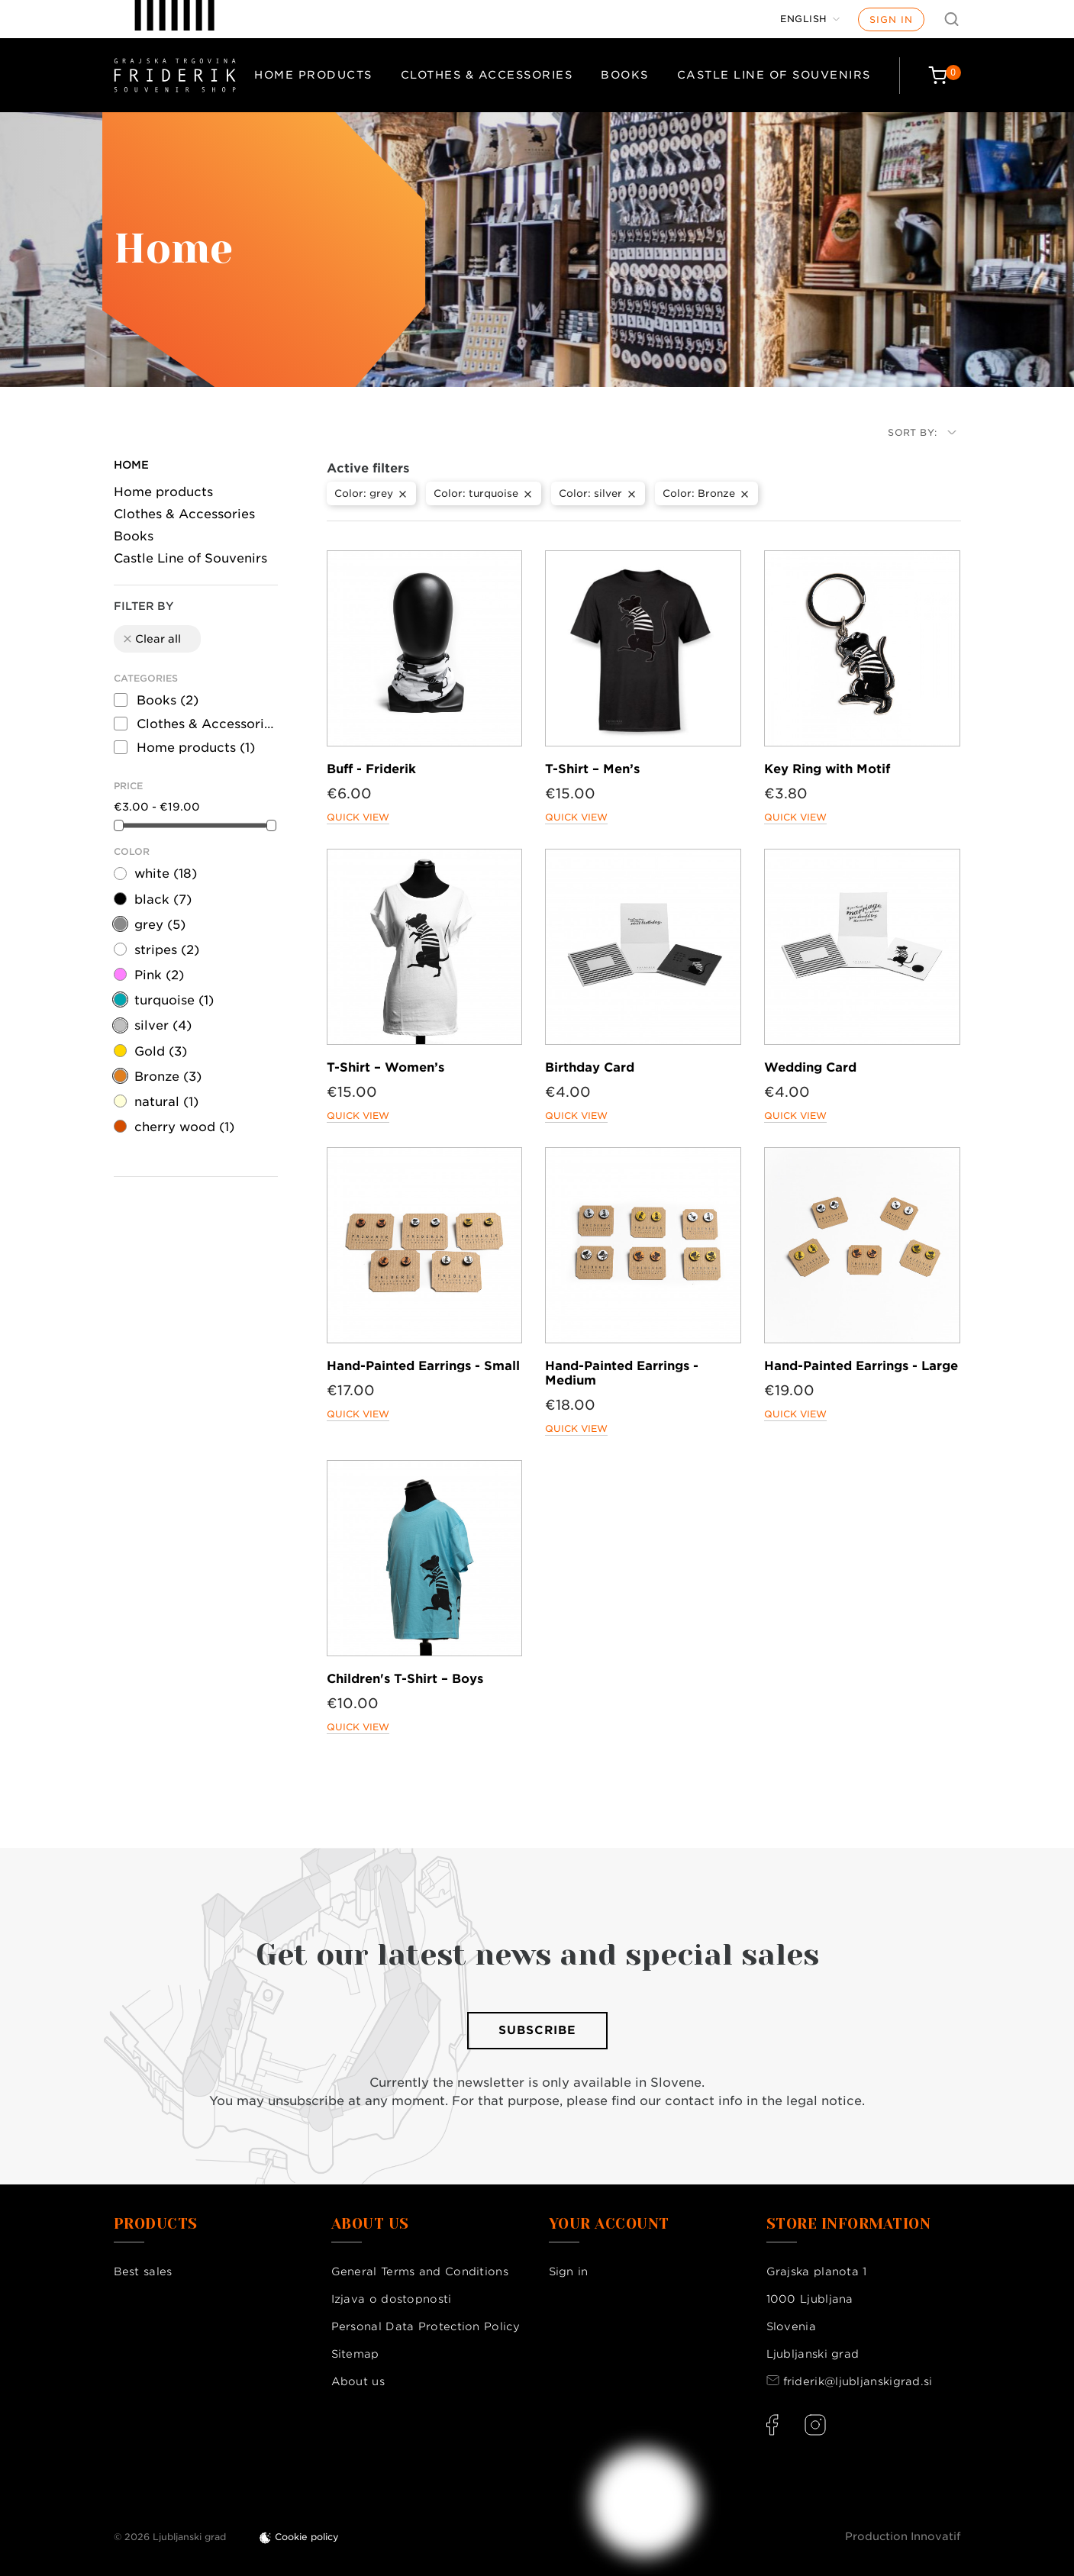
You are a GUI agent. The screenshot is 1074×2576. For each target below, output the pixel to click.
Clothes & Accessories (487, 75)
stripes (166, 950)
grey (159, 924)
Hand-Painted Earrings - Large (861, 1366)
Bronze (168, 1076)
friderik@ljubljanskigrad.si (858, 2381)
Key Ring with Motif (827, 769)
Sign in (891, 19)
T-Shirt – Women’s (385, 1067)
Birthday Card (589, 1067)
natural (166, 1102)
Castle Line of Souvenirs (774, 75)
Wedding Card (810, 1067)
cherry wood (184, 1127)
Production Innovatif (903, 2536)
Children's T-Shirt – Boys (405, 1679)
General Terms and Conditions (419, 2271)
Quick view (358, 817)
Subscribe (537, 2030)
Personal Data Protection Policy (425, 2326)
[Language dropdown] (810, 19)
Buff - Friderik (371, 769)
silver (163, 1025)
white (165, 873)
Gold (160, 1051)
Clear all (151, 639)
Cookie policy (307, 2536)
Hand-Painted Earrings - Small (423, 1366)
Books (625, 75)
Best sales (143, 2271)
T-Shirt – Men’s (592, 769)
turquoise (174, 1000)
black (163, 899)
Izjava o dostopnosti (391, 2299)
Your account (609, 2224)
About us (358, 2381)
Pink (159, 975)
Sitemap (355, 2354)
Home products (313, 75)
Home (131, 465)
